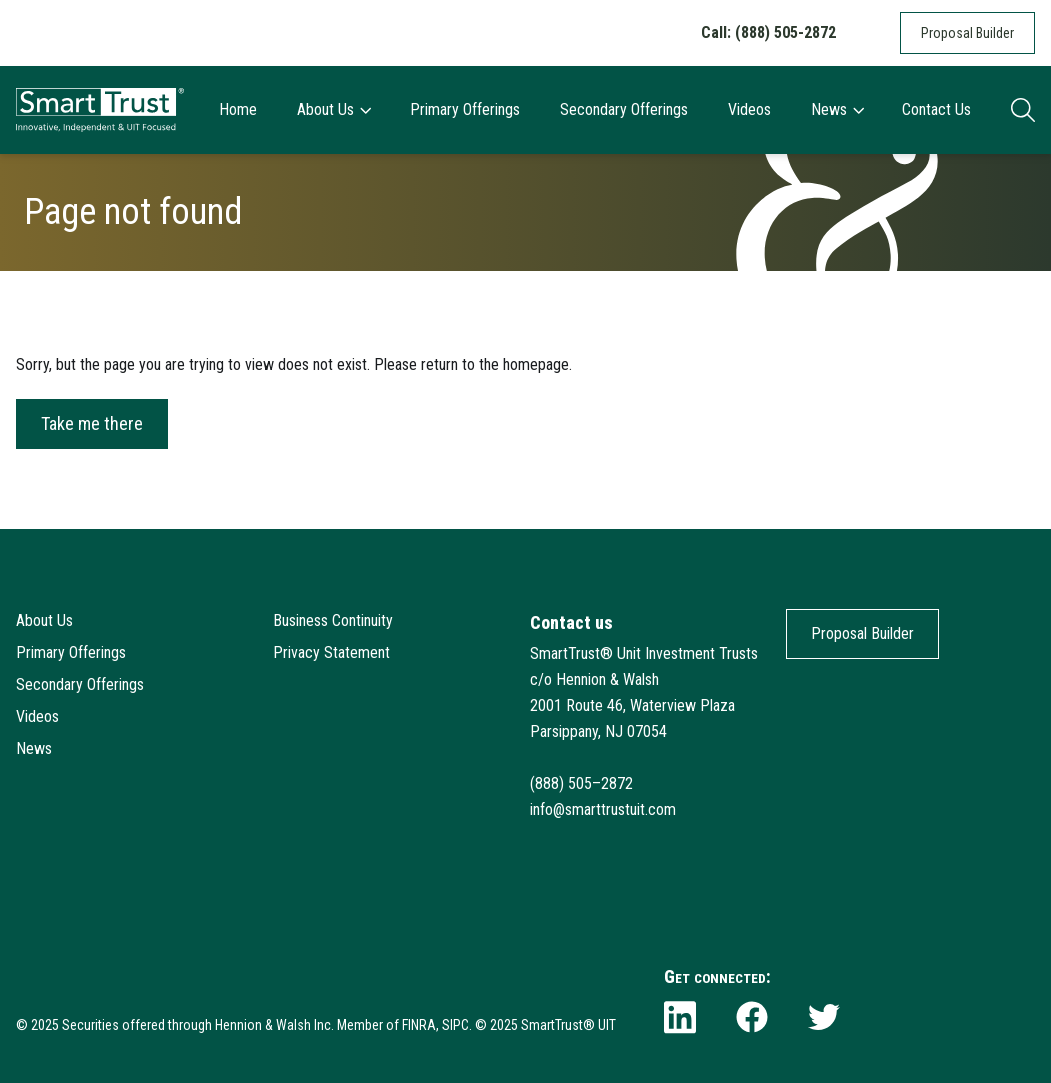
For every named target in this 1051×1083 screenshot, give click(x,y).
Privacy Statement (331, 652)
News (837, 109)
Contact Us (936, 109)
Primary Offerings (465, 109)
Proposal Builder (967, 33)
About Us (333, 109)
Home (238, 109)
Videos (749, 109)
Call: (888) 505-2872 (768, 32)
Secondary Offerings (624, 109)
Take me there (92, 423)
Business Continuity (333, 620)
